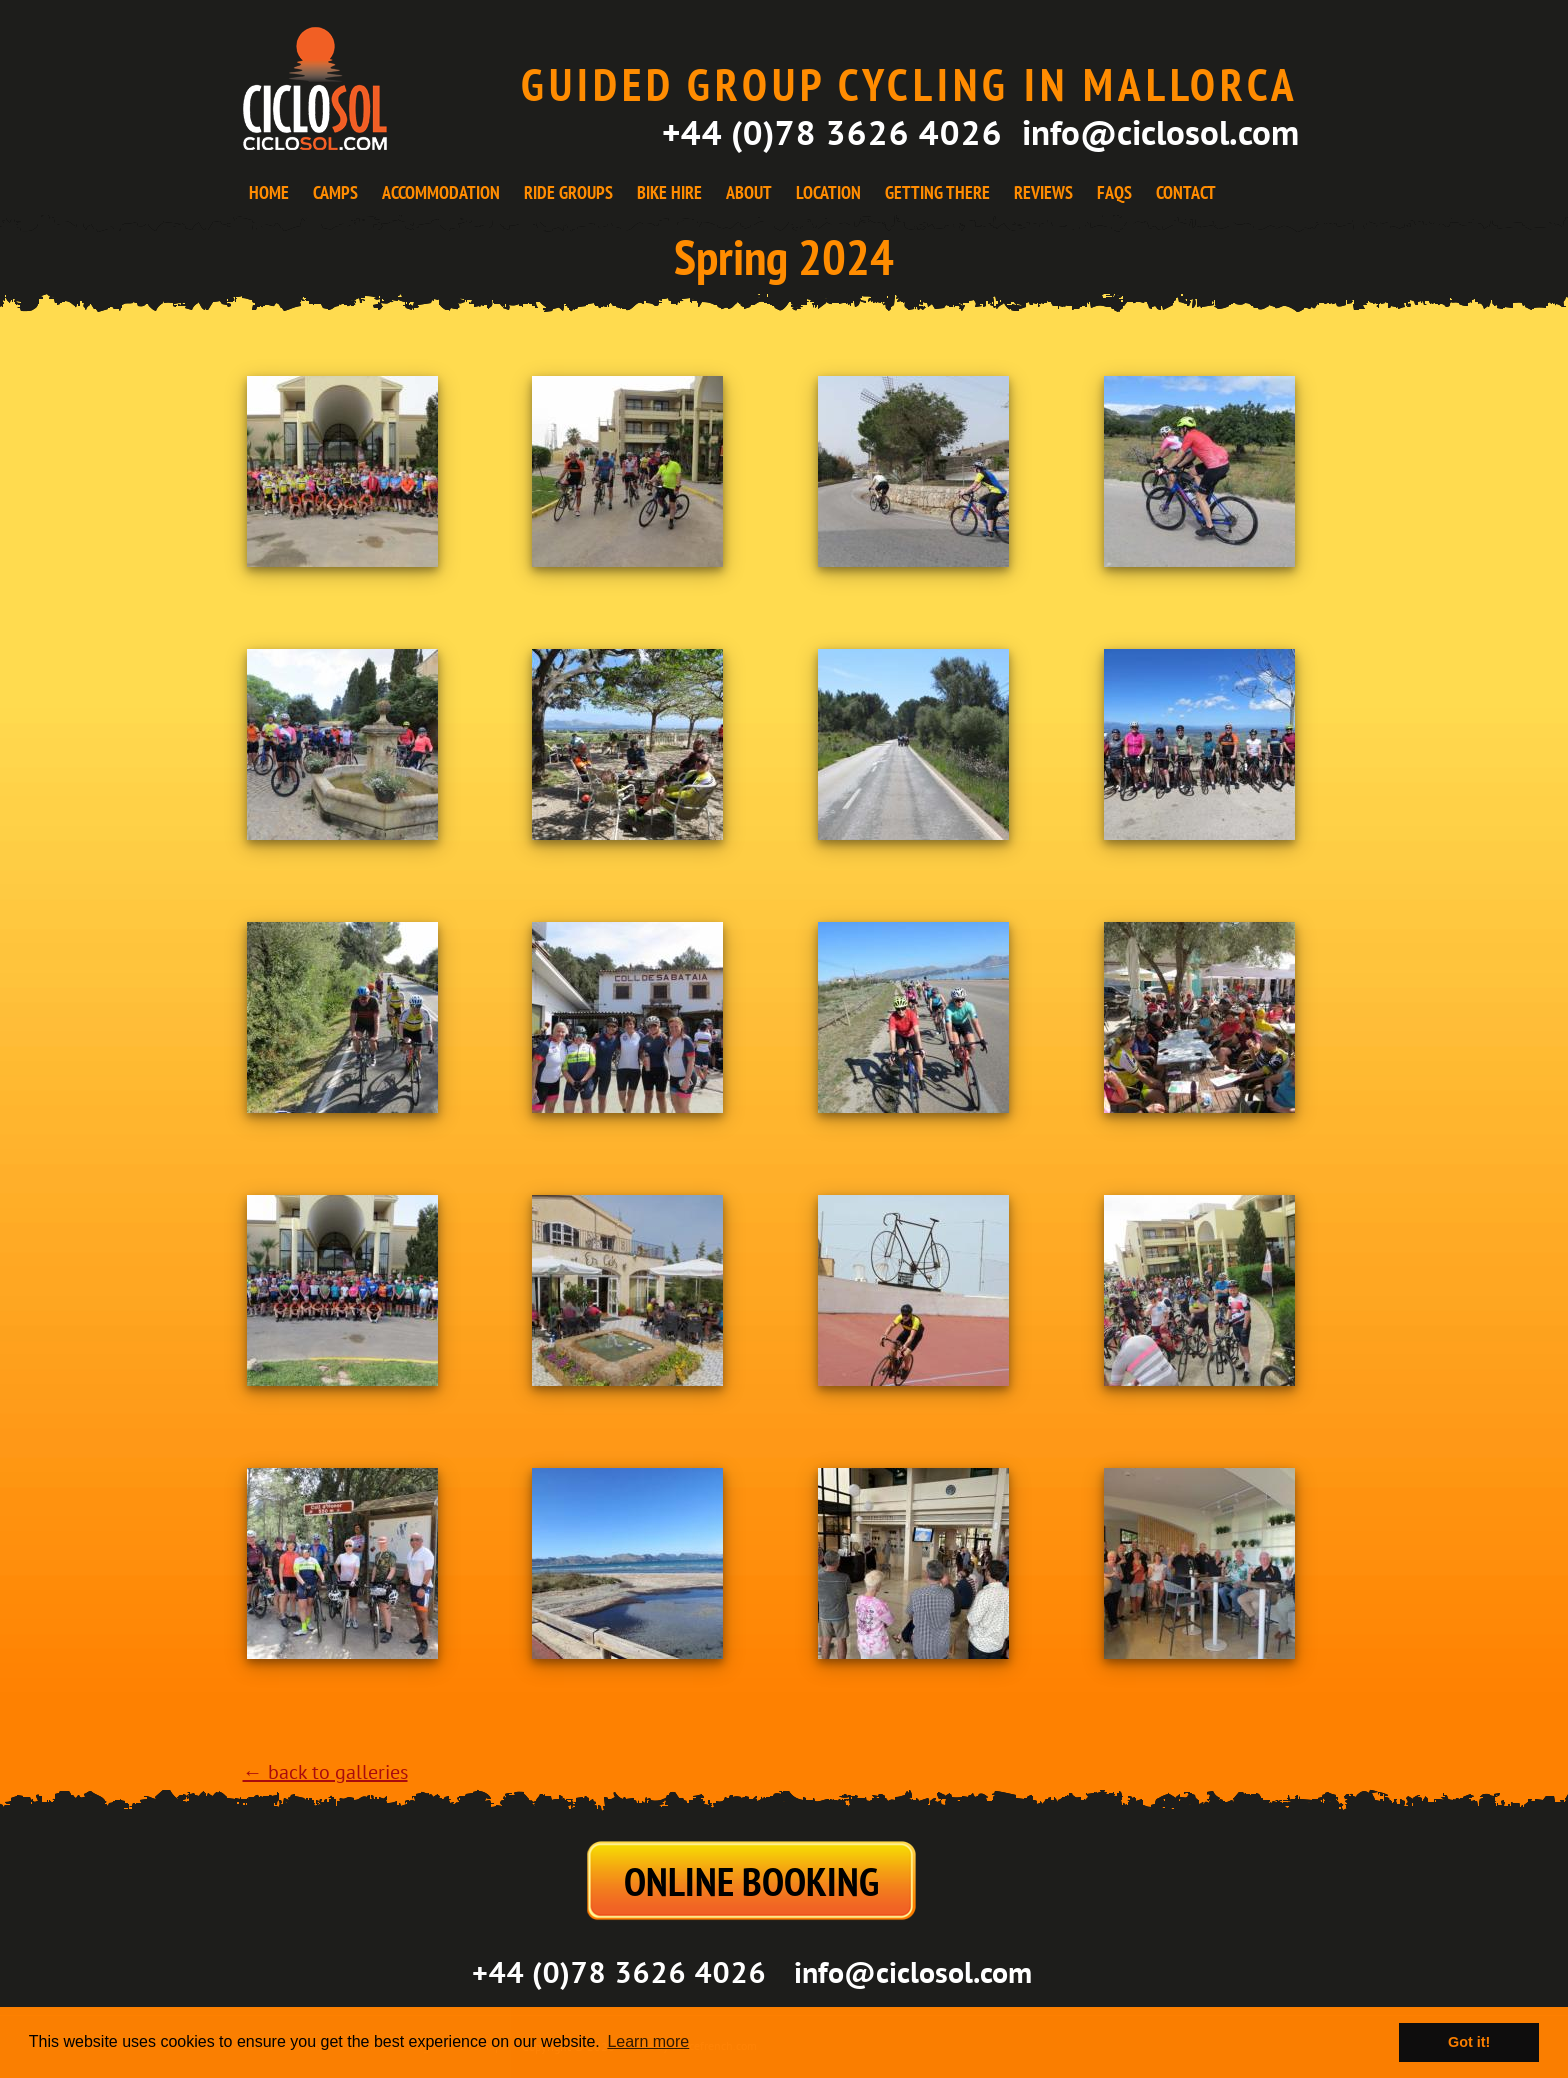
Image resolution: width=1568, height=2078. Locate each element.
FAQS (1114, 192)
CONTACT (1186, 192)
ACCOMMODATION (441, 192)
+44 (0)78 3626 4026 (832, 132)
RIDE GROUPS (568, 192)
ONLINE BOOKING (751, 1881)
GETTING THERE (937, 192)
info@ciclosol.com (1160, 132)
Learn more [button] (648, 2041)
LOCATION (828, 192)
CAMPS (335, 192)
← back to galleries (325, 1773)
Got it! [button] (1469, 2042)
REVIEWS (1043, 192)
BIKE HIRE (669, 192)
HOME (269, 192)
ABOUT (749, 192)
